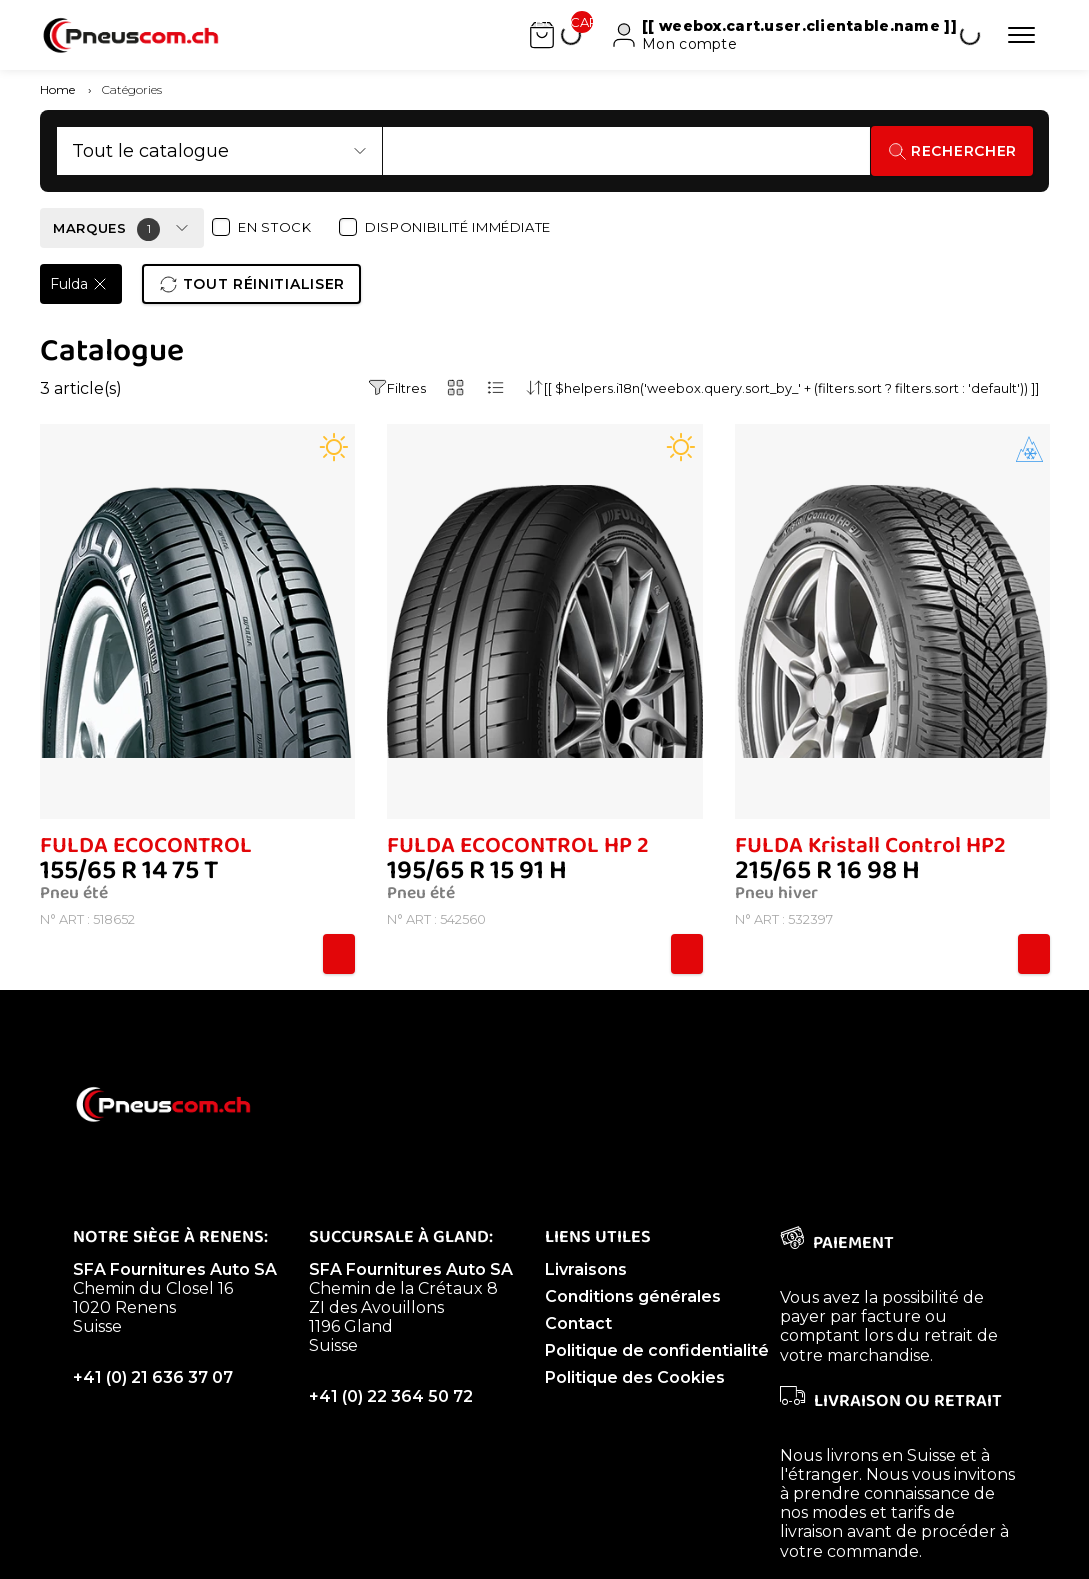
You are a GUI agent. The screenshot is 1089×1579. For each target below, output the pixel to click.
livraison (811, 1531)
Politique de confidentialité (657, 1350)
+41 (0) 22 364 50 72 (391, 1396)
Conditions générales (633, 1296)
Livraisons (586, 1269)
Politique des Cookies (635, 1377)
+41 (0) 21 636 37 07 (153, 1377)
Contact (578, 1323)
